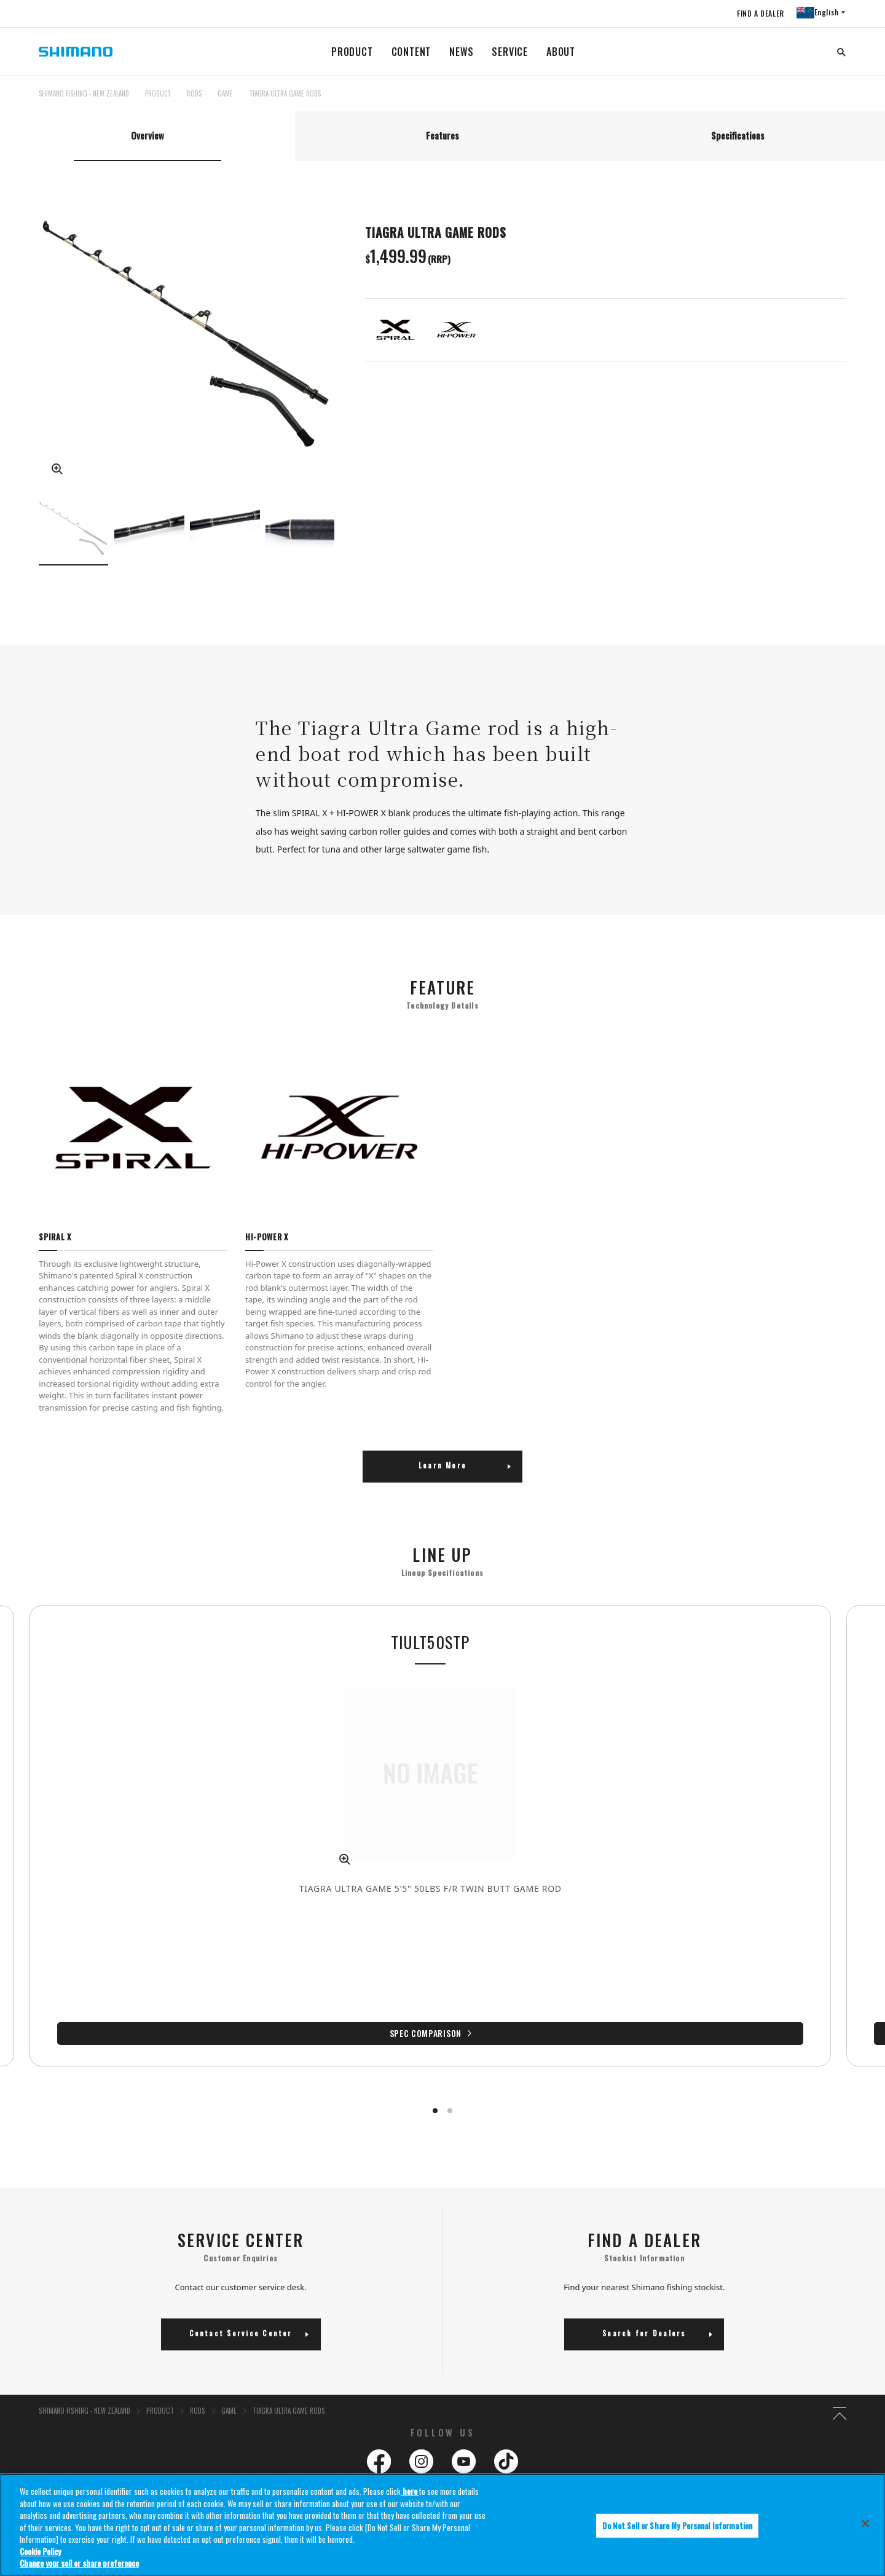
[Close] (865, 2523)
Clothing (746, 2412)
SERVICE (510, 52)
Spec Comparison (335, 1939)
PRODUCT (352, 52)
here (410, 2492)
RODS (194, 93)
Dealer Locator (168, 2412)
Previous (26, 533)
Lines (741, 2396)
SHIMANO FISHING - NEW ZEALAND (84, 93)
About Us (18, 2365)
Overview (147, 137)
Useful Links (466, 2445)
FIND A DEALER (757, 13)
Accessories (606, 2412)
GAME (225, 93)
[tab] (147, 138)
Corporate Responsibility (184, 2396)
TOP (838, 101)
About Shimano (24, 2396)
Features (442, 137)
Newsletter (308, 2412)
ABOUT (560, 52)
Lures (451, 2412)
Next (346, 533)
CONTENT (411, 52)
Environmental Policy (324, 2396)
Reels (450, 2396)
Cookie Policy (40, 2552)
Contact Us (17, 2412)
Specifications (738, 137)
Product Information (483, 2365)
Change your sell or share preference (79, 2564)
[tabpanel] (442, 1068)
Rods (596, 2396)
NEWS (461, 52)
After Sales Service (37, 2445)
